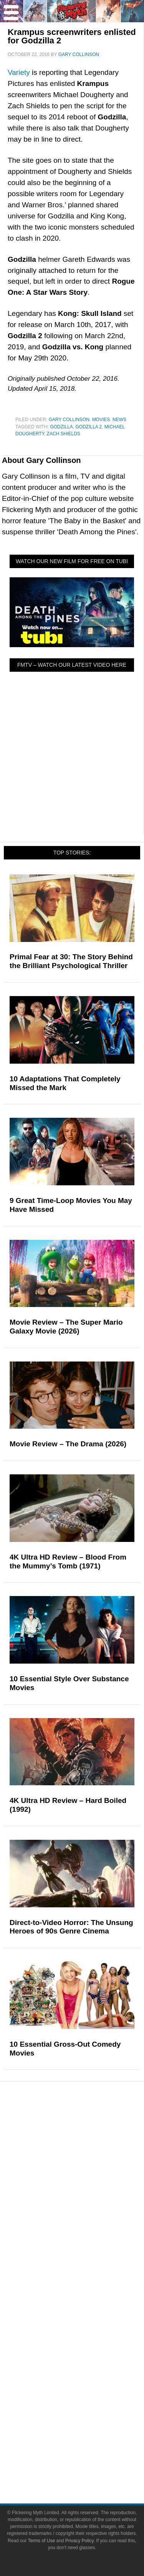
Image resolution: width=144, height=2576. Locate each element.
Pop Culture (87, 2127)
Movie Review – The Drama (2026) (68, 1444)
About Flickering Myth (87, 2308)
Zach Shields (63, 433)
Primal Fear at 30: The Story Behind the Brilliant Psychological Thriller (71, 961)
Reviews (87, 2230)
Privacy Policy (87, 2464)
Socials (87, 2348)
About (87, 2297)
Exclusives (87, 2270)
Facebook (87, 2359)
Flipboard (87, 2400)
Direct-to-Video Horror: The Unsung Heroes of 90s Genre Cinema (71, 1926)
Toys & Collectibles (87, 2192)
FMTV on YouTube (87, 2283)
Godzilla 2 (88, 427)
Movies (101, 419)
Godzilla (61, 427)
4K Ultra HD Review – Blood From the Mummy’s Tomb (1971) (68, 1561)
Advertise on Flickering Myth (87, 2335)
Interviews (87, 2256)
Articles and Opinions (87, 2243)
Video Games (87, 2178)
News (119, 419)
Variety (19, 72)
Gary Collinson (69, 419)
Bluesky (87, 2413)
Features (87, 2205)
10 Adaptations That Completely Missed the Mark (65, 1083)
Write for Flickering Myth (87, 2321)
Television (87, 2151)
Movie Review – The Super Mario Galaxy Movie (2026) (66, 1326)
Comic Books (87, 2165)
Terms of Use (87, 2451)
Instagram (87, 2386)
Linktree (87, 2426)
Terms (88, 2440)
